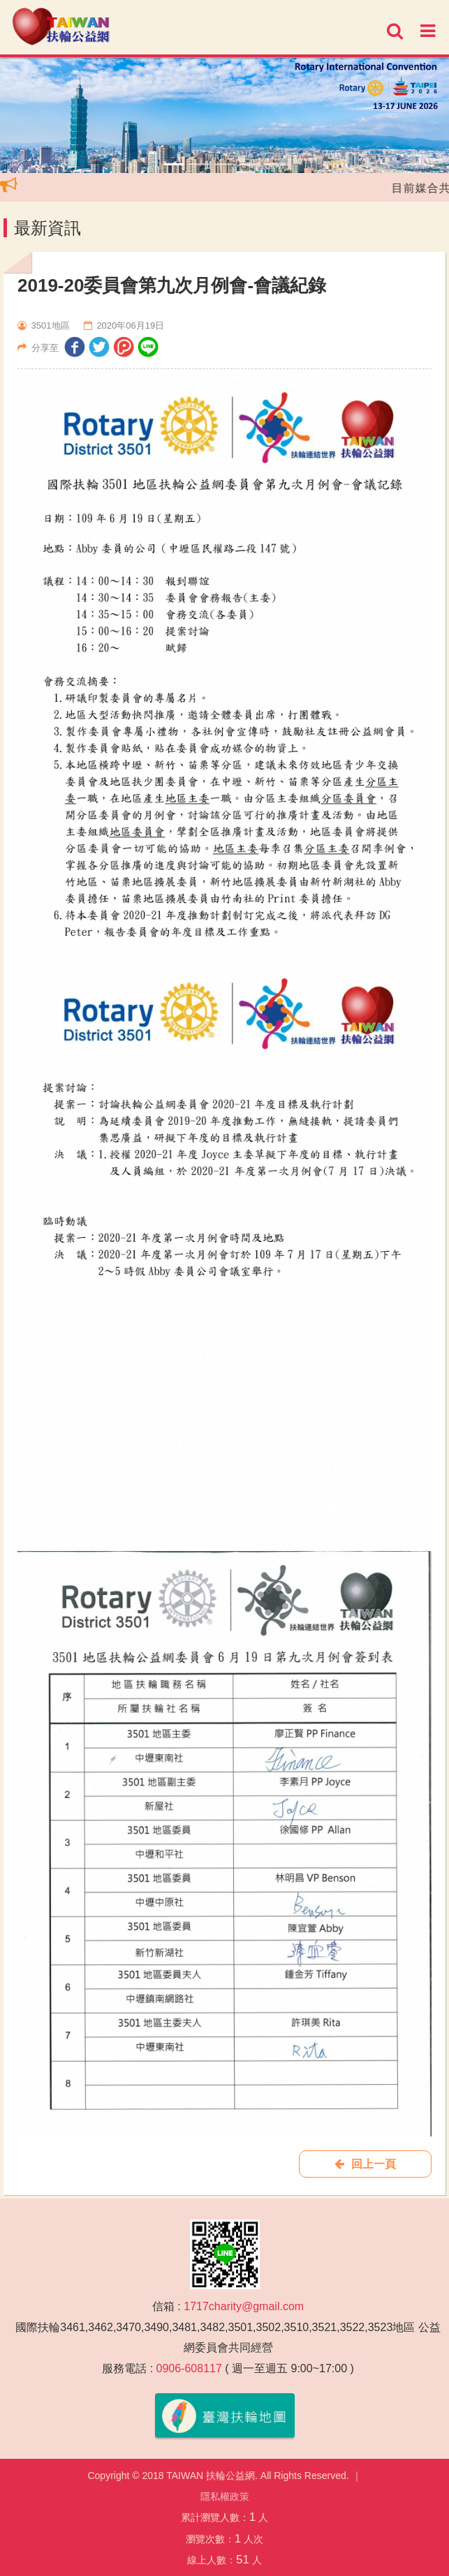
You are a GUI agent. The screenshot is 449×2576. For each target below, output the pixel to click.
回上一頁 (365, 2164)
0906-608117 (189, 2368)
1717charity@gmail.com (244, 2306)
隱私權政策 (224, 2496)
